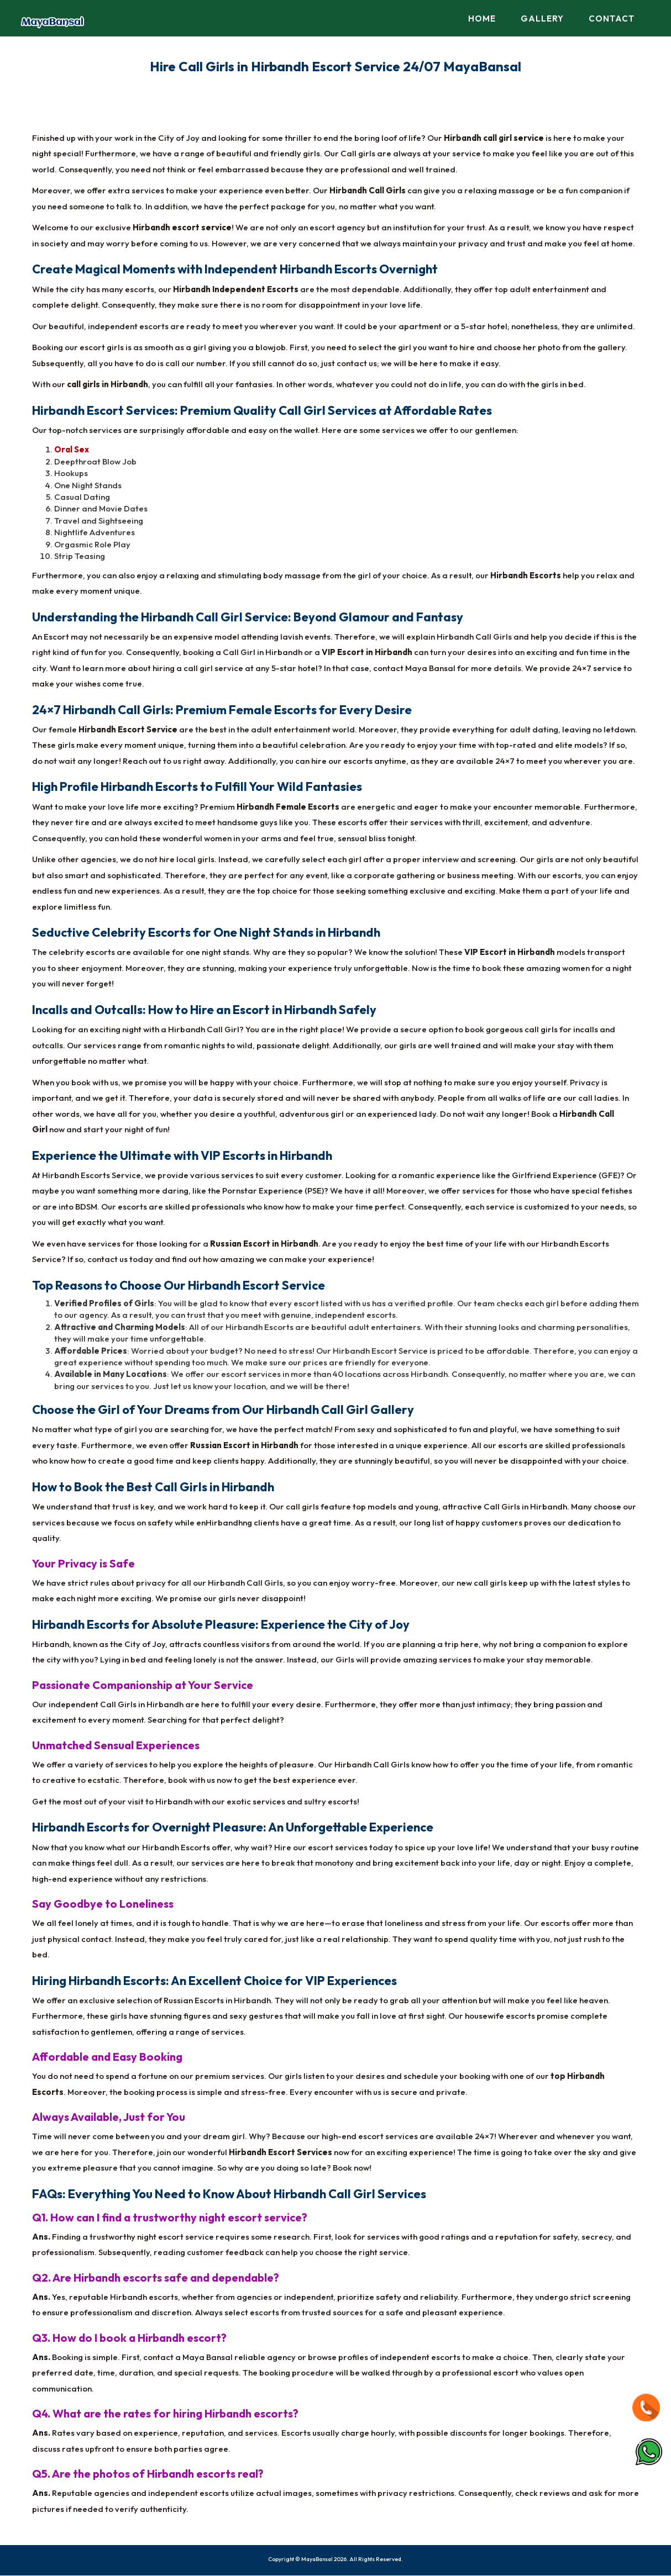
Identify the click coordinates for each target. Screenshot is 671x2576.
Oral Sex (71, 450)
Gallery (542, 18)
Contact (612, 18)
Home (482, 18)
